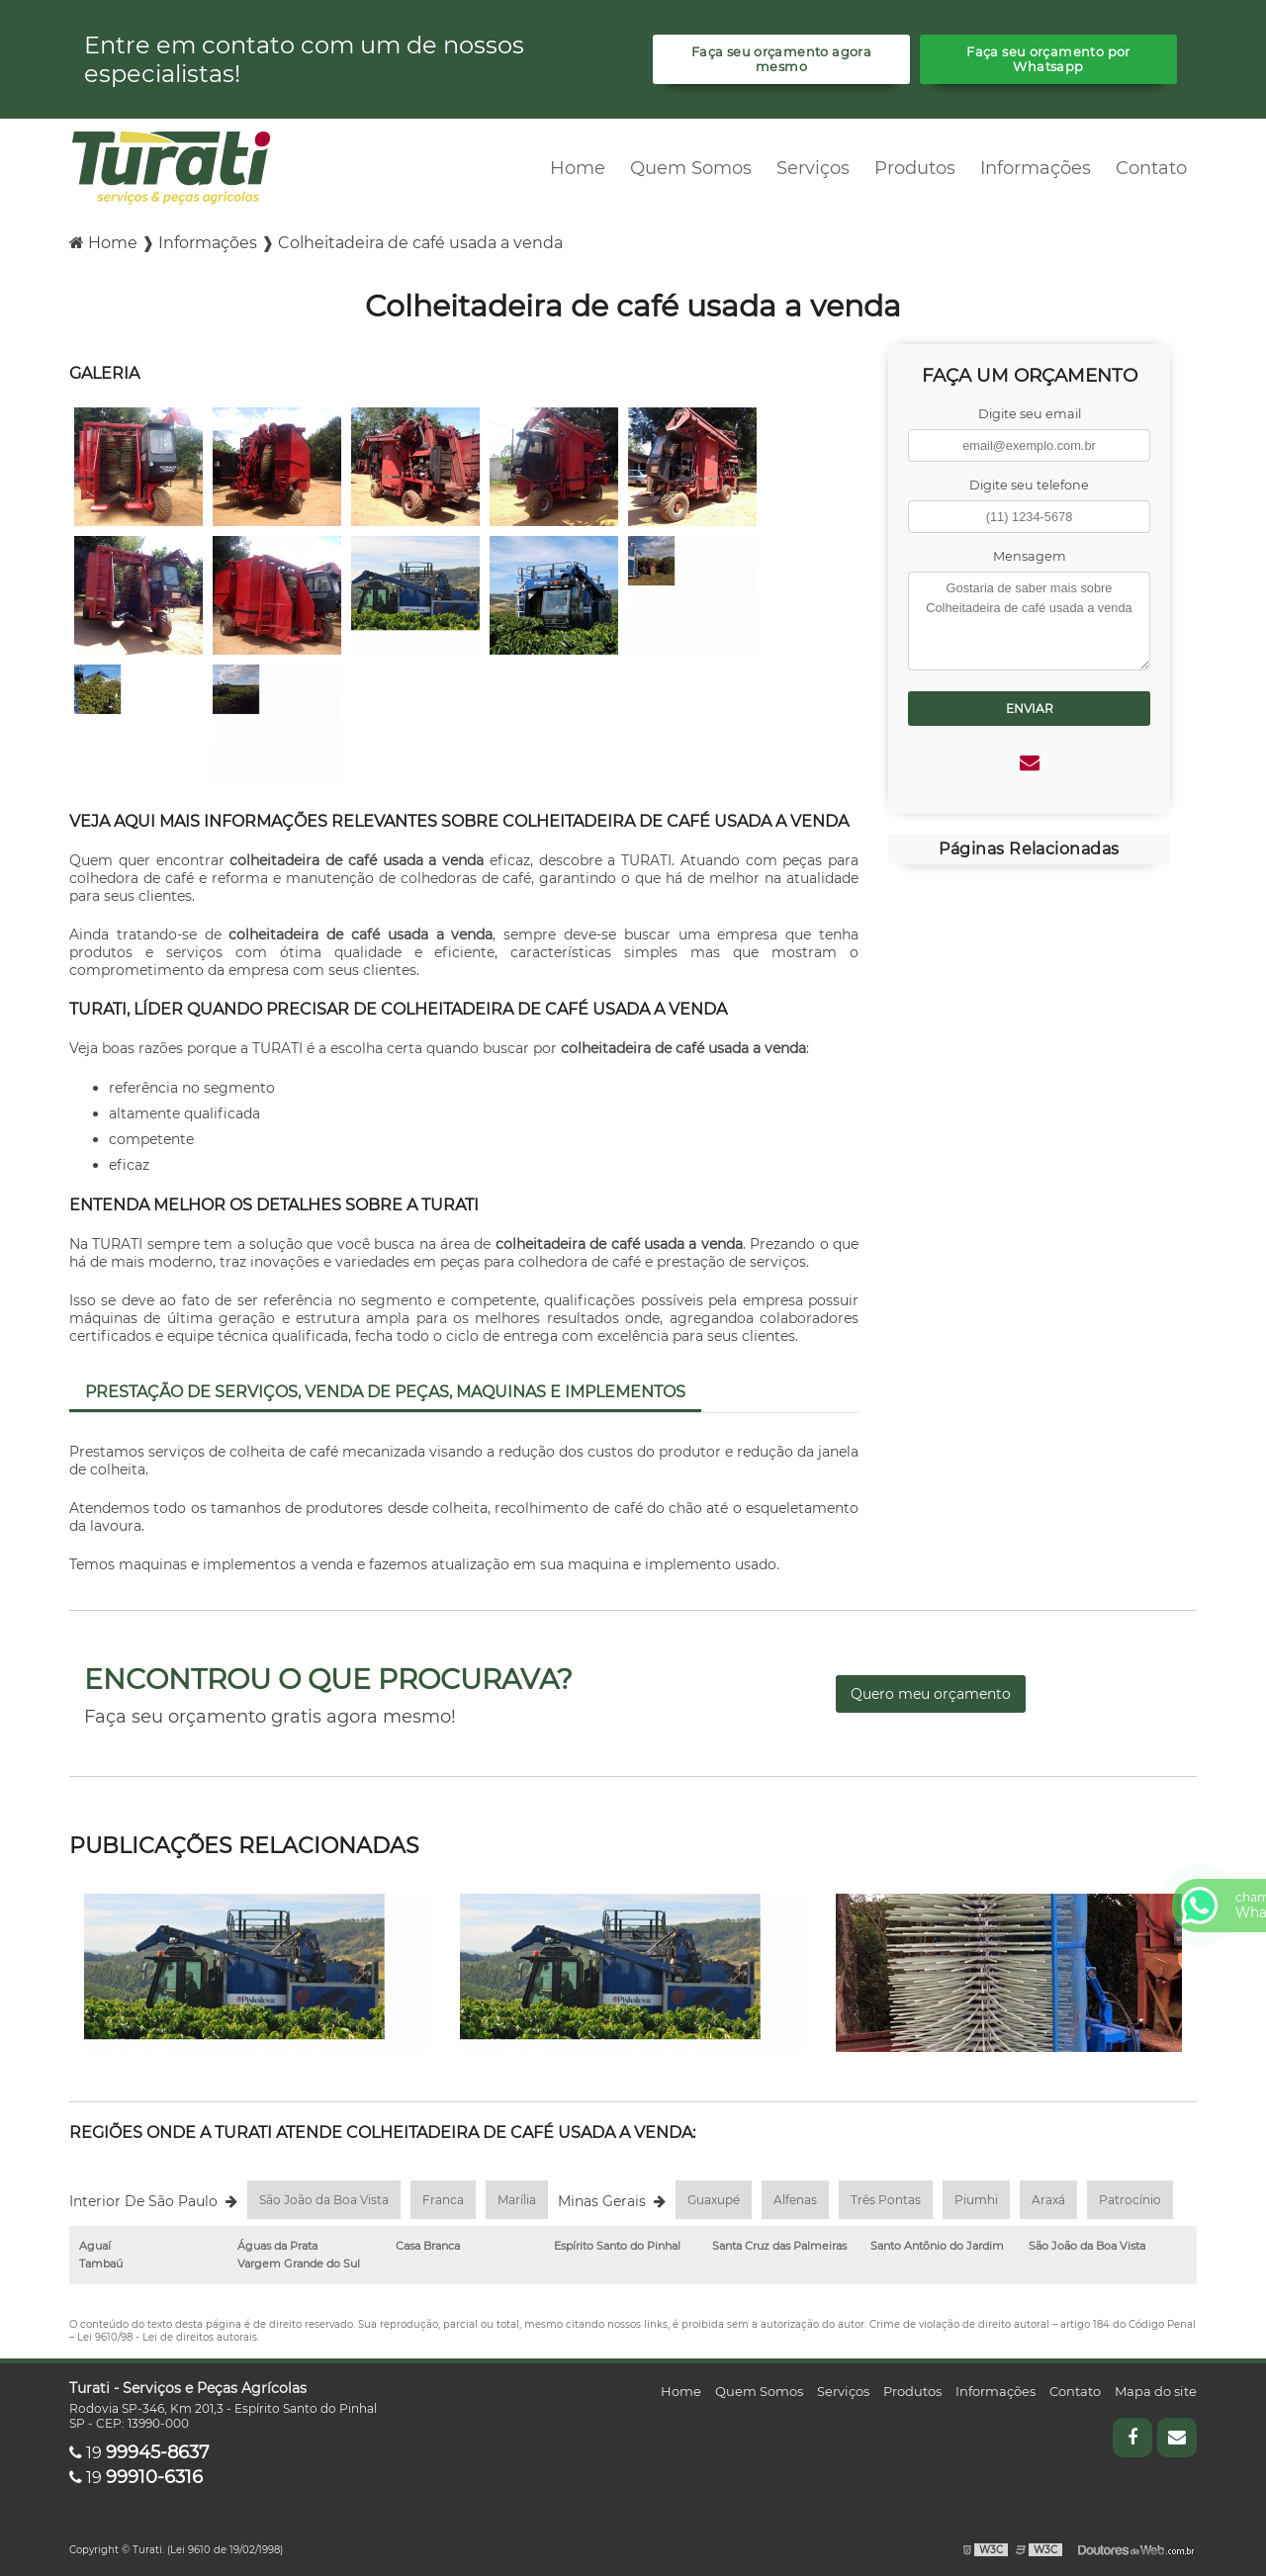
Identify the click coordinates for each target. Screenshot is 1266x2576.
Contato (1151, 168)
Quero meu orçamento (931, 1694)
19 (139, 2452)
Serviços (813, 168)
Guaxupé (713, 2199)
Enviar (1029, 708)
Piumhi (976, 2199)
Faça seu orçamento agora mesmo (781, 59)
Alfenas (795, 2199)
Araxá (1048, 2199)
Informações (1035, 168)
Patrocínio (1130, 2199)
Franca (443, 2199)
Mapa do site (1156, 2391)
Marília (516, 2199)
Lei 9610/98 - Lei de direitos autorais (167, 2337)
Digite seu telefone (1029, 485)
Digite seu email (1029, 413)
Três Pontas (886, 2199)
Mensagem (1029, 556)
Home (577, 168)
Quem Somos (691, 168)
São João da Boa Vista (324, 2199)
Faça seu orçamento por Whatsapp (1048, 59)
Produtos (914, 168)
